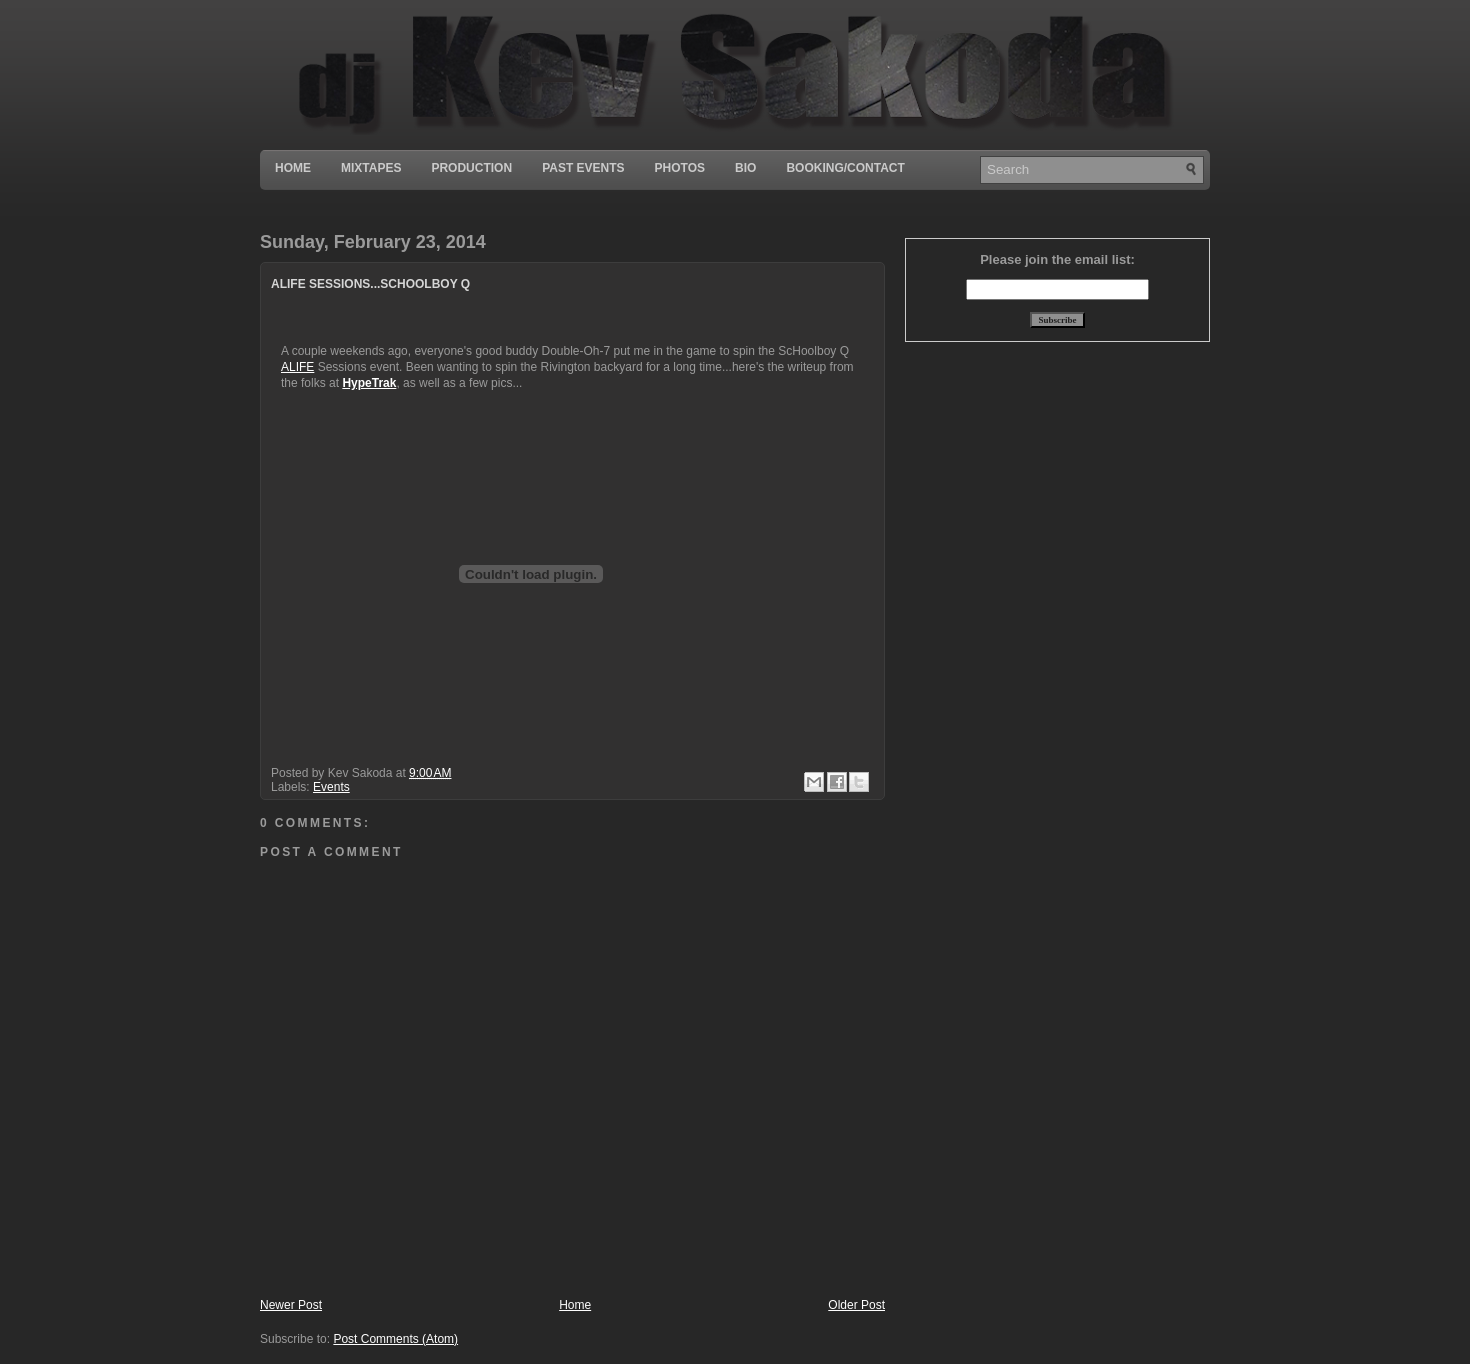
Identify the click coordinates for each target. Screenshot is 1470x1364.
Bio (745, 168)
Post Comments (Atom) (395, 1339)
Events (331, 787)
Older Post (856, 1305)
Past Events (583, 168)
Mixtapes (371, 168)
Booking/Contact (845, 168)
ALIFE (297, 367)
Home (293, 168)
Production (471, 168)
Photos (680, 168)
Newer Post (291, 1305)
